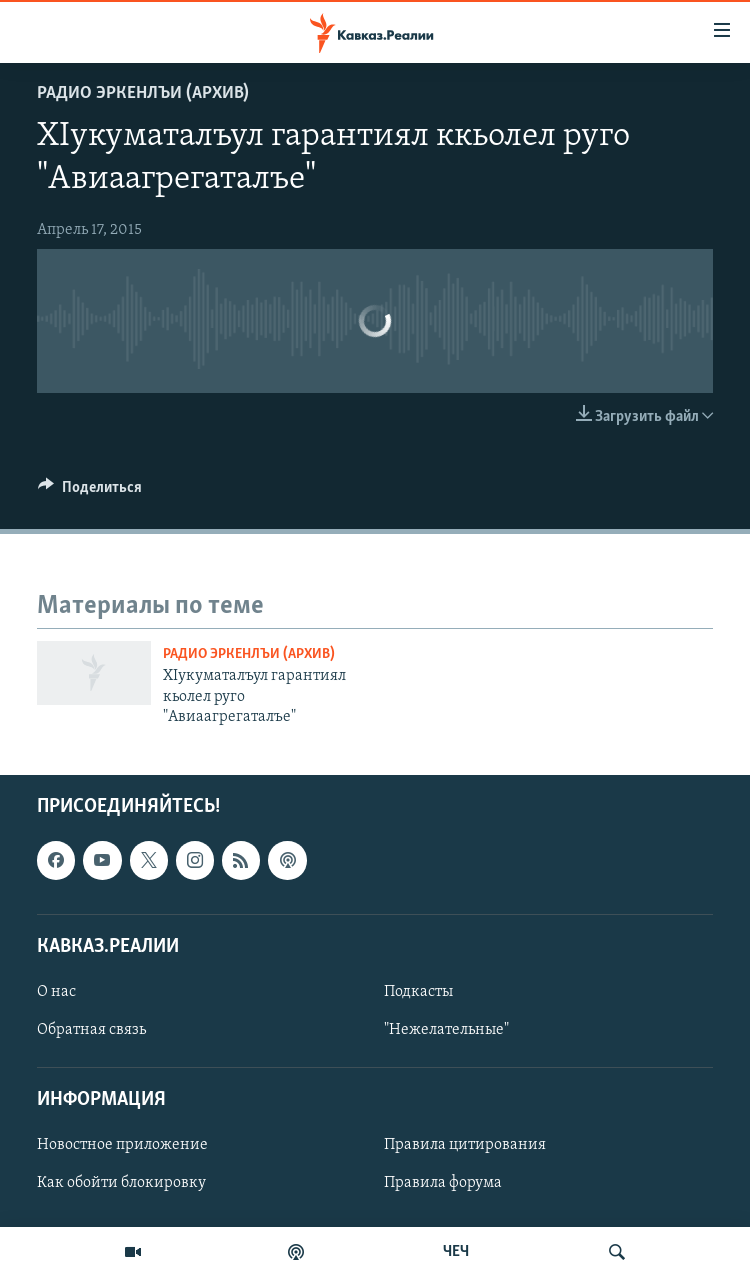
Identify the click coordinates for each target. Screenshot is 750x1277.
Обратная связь (91, 1030)
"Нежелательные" (446, 1030)
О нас (56, 992)
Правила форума (443, 1183)
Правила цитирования (465, 1145)
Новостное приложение (122, 1145)
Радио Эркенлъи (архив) (143, 93)
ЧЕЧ (456, 1252)
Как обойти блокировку (121, 1183)
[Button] (90, 492)
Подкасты (418, 992)
